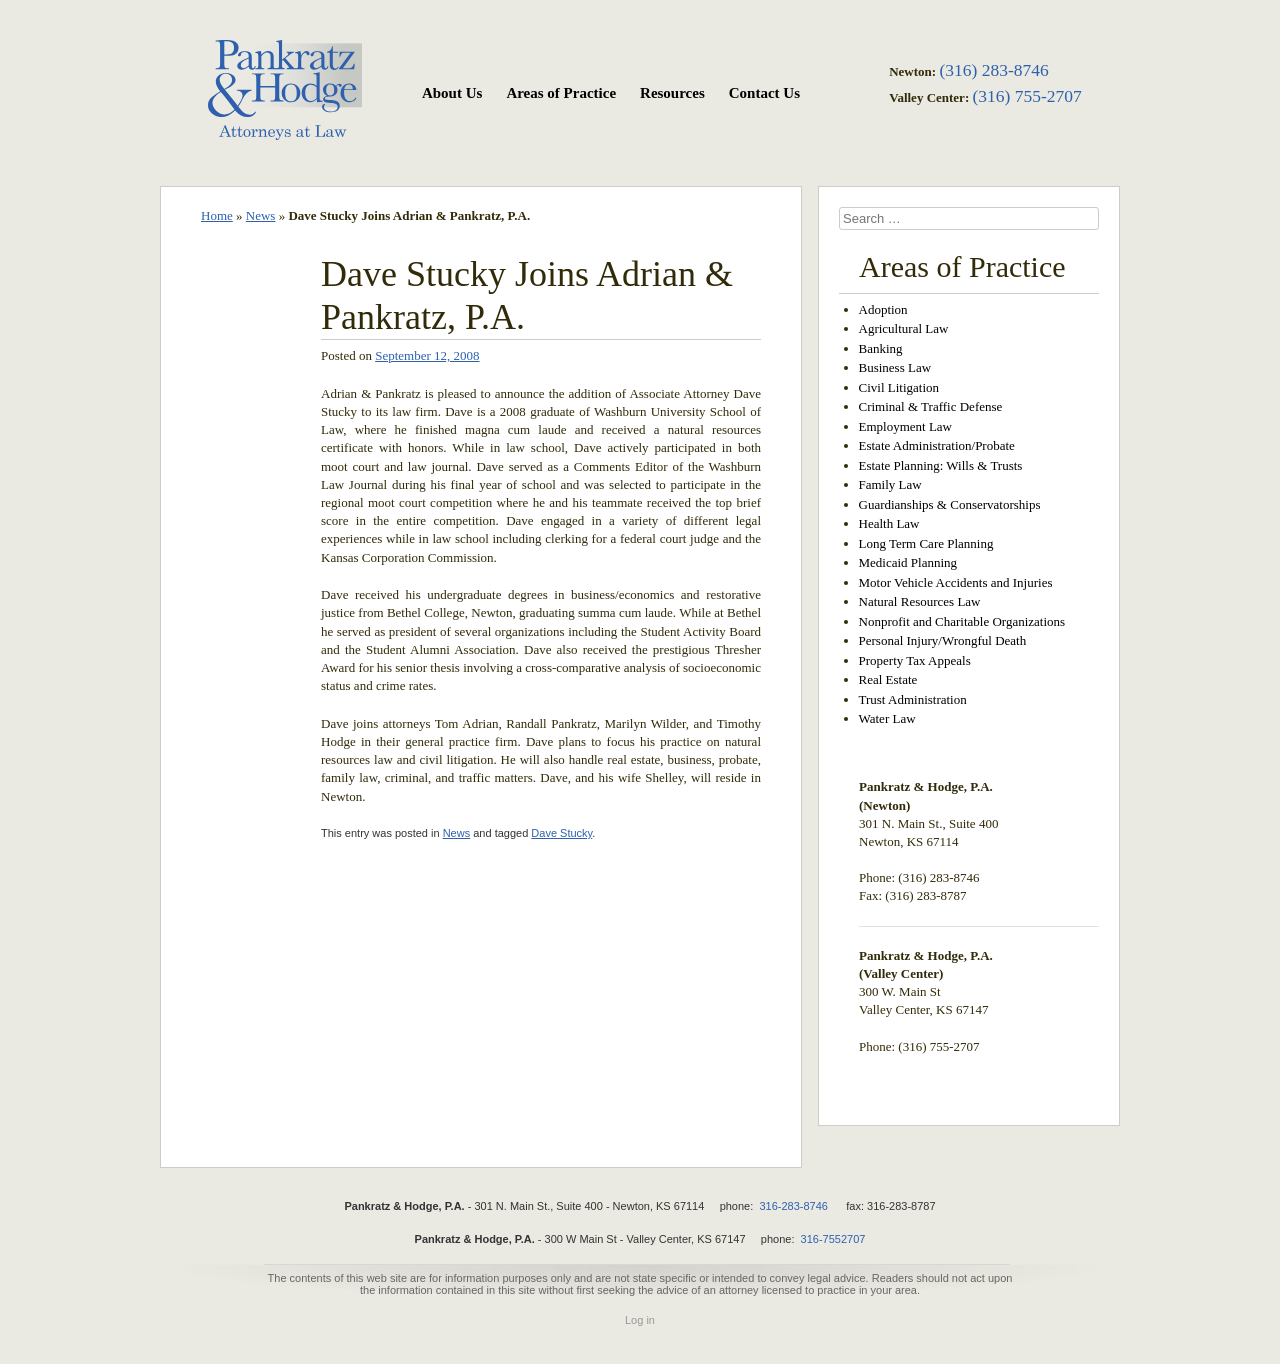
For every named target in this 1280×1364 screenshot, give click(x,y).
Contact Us (764, 93)
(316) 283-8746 (993, 70)
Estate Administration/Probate (937, 445)
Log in (640, 1320)
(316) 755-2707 (1026, 96)
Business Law (895, 367)
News (261, 215)
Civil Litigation (899, 387)
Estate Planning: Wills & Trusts (941, 465)
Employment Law (906, 426)
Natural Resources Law (920, 601)
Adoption (883, 309)
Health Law (889, 523)
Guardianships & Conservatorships (950, 504)
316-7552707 (833, 1239)
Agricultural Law (904, 328)
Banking (881, 348)
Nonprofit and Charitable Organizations (962, 621)
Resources (672, 93)
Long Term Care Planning (926, 543)
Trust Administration (913, 699)
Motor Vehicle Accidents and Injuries (956, 582)
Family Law (890, 484)
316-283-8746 (793, 1206)
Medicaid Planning (908, 562)
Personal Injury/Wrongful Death (943, 640)
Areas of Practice (561, 93)
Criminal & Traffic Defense (931, 406)
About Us (452, 93)
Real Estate (888, 679)
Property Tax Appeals (915, 660)
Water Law (887, 718)
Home (217, 215)
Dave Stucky (561, 833)
